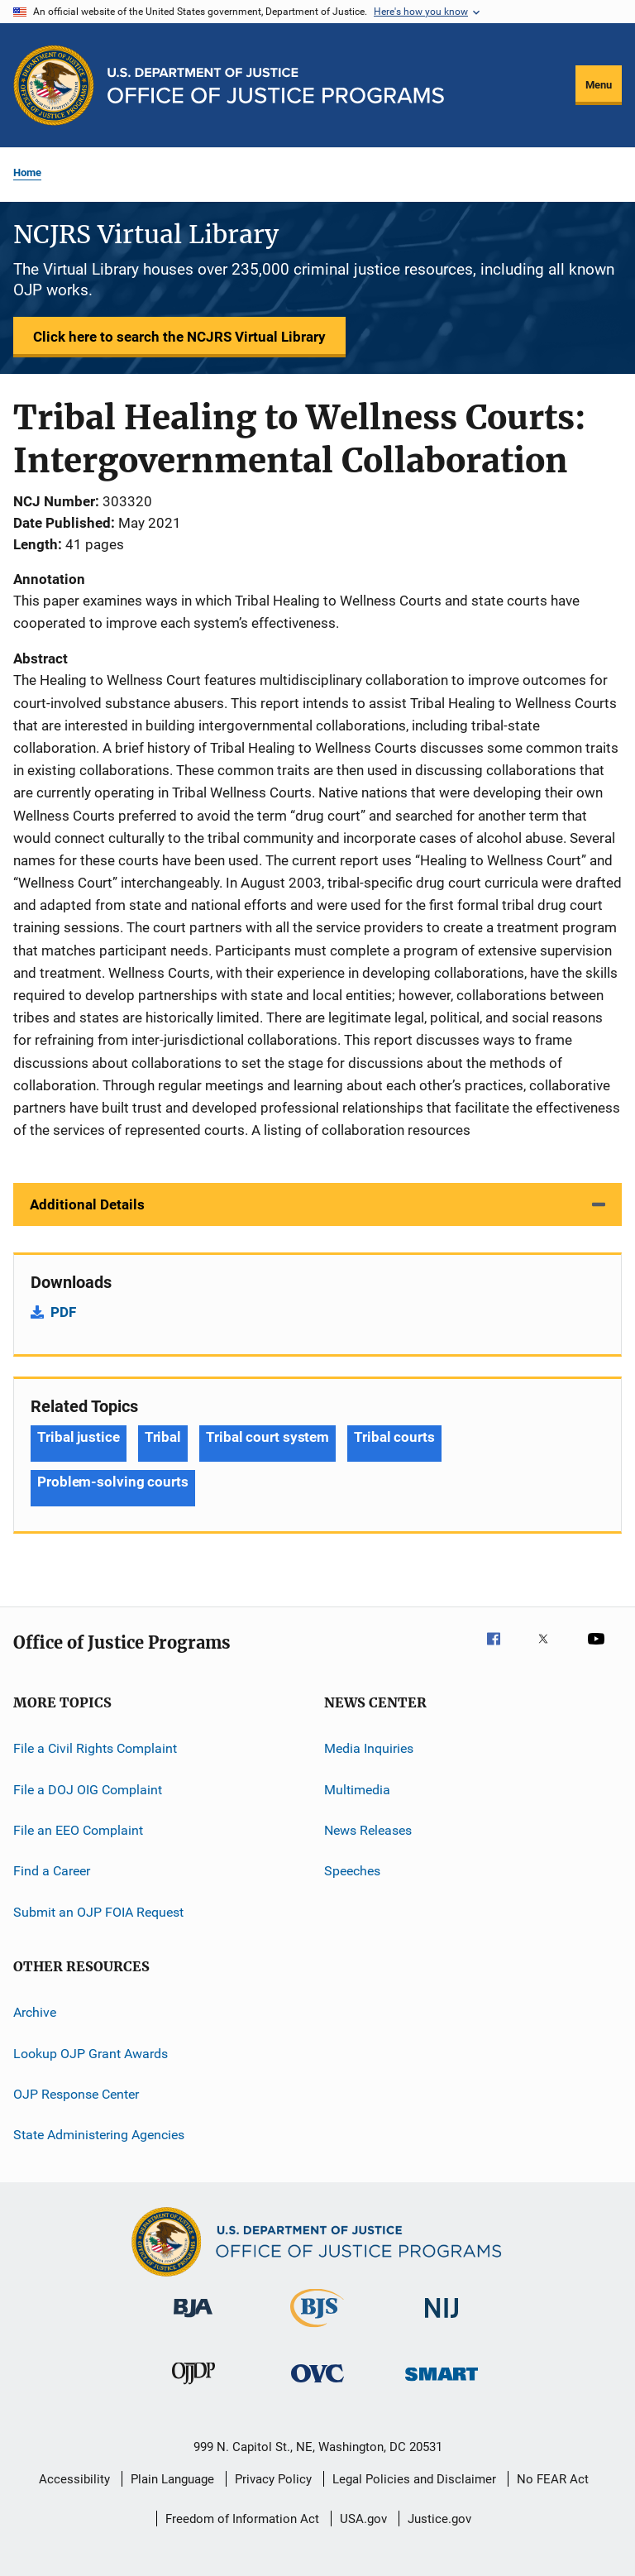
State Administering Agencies (98, 2135)
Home (27, 172)
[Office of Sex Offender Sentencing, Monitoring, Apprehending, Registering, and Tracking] (441, 2383)
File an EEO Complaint (78, 1830)
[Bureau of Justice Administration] (193, 2320)
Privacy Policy (273, 2479)
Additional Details (87, 1204)
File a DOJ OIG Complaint (87, 1789)
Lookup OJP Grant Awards (90, 2053)
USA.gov (363, 2518)
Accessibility (74, 2479)
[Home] (275, 85)
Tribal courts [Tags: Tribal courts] (394, 1437)
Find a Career (51, 1871)
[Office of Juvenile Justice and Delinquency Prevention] (193, 2387)
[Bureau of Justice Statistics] (317, 2330)
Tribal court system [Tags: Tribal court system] (267, 1437)
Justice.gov (439, 2518)
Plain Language (172, 2479)
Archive (34, 2012)
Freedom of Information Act (242, 2518)
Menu (598, 85)
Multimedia (357, 1789)
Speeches (352, 1871)
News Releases (368, 1830)
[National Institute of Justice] (441, 2321)
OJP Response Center (76, 2094)
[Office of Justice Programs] (53, 85)
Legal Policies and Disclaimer (414, 2479)
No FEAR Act (553, 2479)
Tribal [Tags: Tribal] (163, 1437)
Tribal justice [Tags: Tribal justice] (78, 1437)
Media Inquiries (368, 1748)
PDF (63, 1312)
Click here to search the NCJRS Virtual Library (179, 336)
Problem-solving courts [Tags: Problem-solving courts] (113, 1481)
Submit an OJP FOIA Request (98, 1912)
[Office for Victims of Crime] (317, 2385)
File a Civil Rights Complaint (95, 1748)
